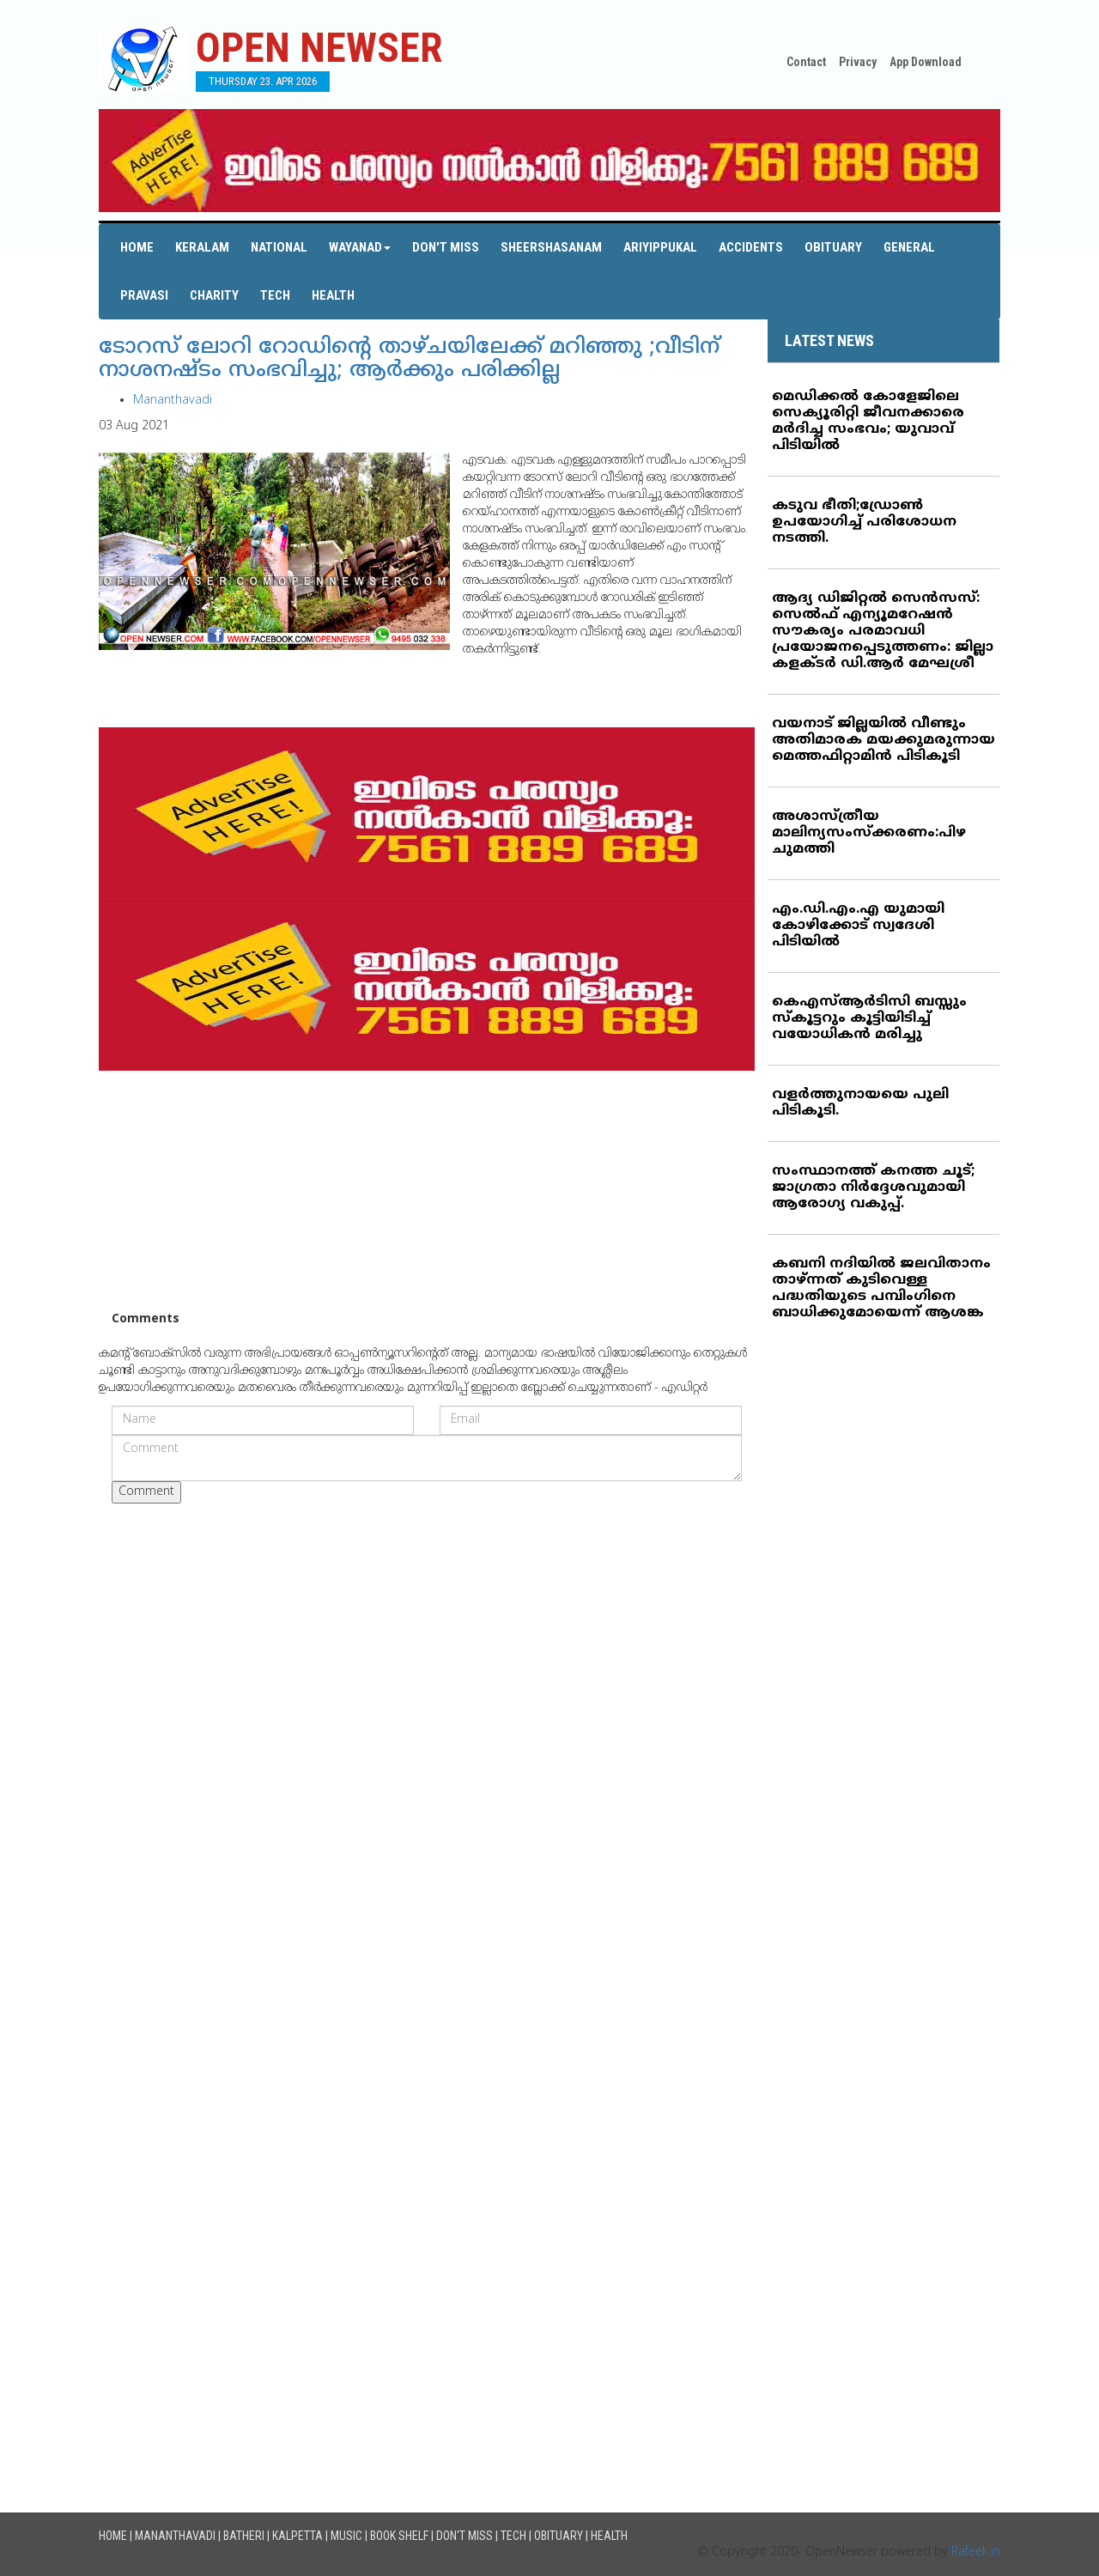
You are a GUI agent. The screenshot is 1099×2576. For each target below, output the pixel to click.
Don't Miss (445, 247)
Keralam (202, 247)
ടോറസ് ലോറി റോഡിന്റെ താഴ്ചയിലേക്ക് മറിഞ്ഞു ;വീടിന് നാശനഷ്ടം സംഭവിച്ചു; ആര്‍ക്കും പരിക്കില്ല (409, 360)
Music (346, 2536)
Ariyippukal (660, 247)
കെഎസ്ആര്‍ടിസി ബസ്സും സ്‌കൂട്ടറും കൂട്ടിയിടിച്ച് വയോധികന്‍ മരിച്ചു (869, 1018)
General (909, 247)
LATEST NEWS (829, 340)
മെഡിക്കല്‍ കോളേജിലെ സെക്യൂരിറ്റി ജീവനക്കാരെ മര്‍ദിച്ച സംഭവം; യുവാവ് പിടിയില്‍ (868, 421)
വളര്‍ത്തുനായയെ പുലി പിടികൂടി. (860, 1103)
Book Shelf (399, 2536)
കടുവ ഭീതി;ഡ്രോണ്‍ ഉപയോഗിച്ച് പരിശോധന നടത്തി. (864, 522)
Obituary (833, 247)
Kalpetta (297, 2536)
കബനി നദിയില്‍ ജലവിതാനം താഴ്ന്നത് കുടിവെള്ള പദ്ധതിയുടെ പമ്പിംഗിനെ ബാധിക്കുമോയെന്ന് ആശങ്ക (881, 1288)
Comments (145, 1319)
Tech (275, 295)
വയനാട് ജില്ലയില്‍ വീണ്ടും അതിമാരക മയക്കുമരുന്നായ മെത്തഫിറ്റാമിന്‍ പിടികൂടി (883, 740)
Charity (214, 295)
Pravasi (144, 295)
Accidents (751, 247)
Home (137, 247)
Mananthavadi (172, 400)
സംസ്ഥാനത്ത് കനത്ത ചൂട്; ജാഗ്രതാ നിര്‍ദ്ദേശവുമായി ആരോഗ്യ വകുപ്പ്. (873, 1187)
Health (333, 295)
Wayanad (360, 247)
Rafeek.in (975, 2552)
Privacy (858, 62)
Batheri (243, 2536)
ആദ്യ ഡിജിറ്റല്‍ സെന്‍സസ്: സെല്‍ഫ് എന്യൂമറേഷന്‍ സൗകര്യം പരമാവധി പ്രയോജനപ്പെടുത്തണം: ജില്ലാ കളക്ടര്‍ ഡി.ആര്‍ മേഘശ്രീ (882, 631)
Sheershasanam (551, 247)
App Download (926, 62)
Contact (806, 62)
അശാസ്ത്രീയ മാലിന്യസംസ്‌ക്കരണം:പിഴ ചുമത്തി (869, 833)
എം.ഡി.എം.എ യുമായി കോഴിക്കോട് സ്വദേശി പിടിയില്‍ (858, 926)
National (279, 247)
